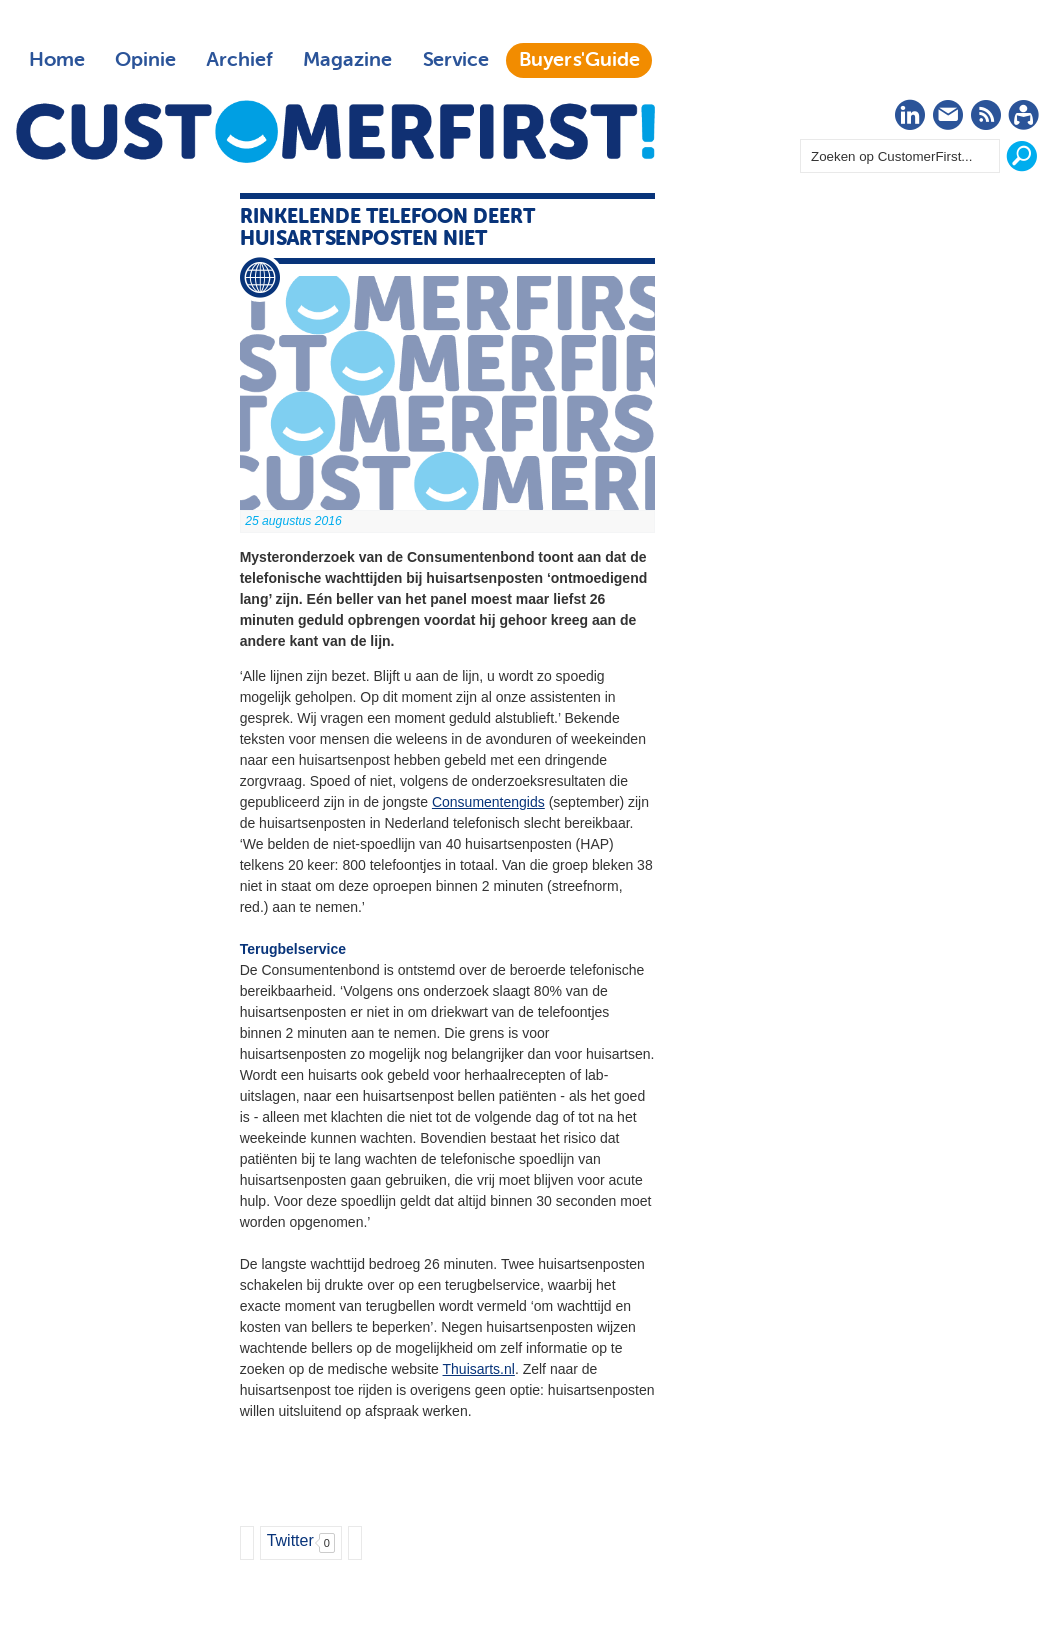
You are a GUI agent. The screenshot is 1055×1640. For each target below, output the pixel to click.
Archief (239, 60)
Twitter (290, 1540)
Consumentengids (488, 802)
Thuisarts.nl (479, 1369)
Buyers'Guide (579, 60)
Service (455, 60)
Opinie (145, 60)
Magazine (347, 60)
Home (57, 60)
